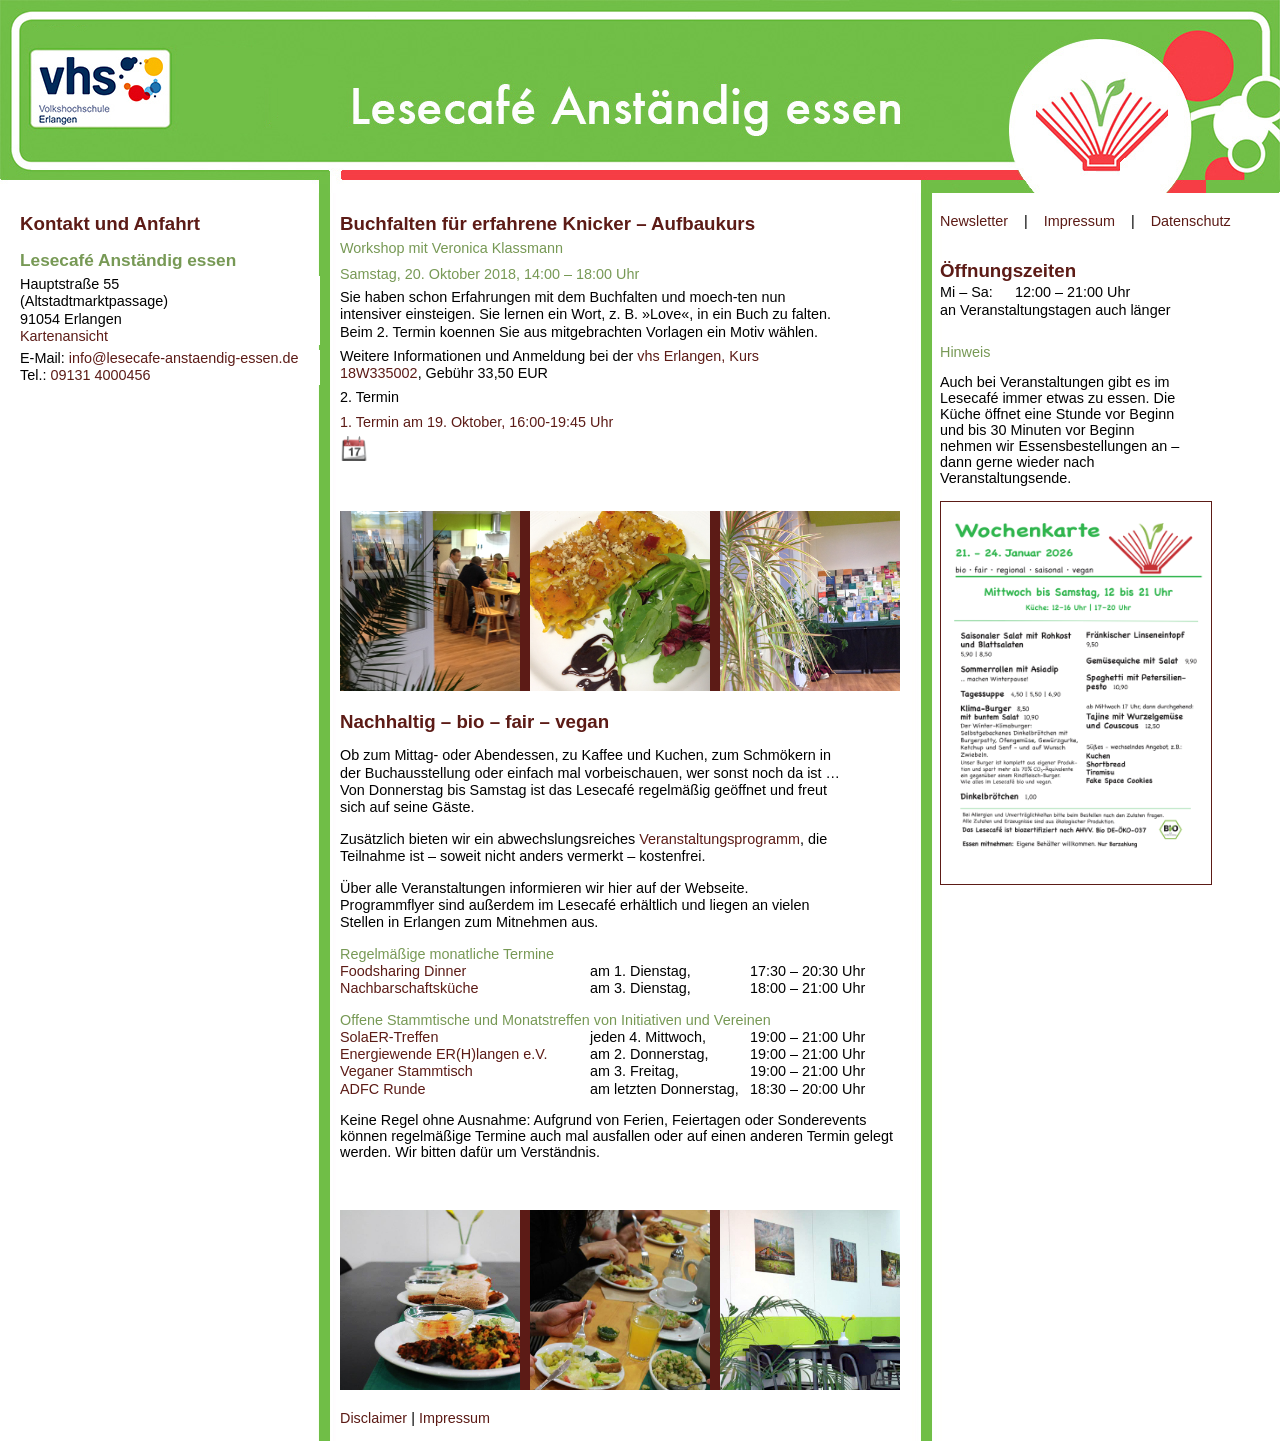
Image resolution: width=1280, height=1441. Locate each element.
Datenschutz (1191, 221)
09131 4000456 (100, 375)
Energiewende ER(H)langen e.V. (443, 1054)
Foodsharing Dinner (403, 971)
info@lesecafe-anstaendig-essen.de (184, 358)
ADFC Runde (383, 1089)
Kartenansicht (64, 336)
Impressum (1079, 221)
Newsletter (974, 221)
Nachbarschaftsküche (409, 988)
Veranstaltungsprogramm (719, 839)
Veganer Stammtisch (406, 1071)
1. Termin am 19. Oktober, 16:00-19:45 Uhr (476, 422)
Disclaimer (373, 1418)
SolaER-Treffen (389, 1037)
